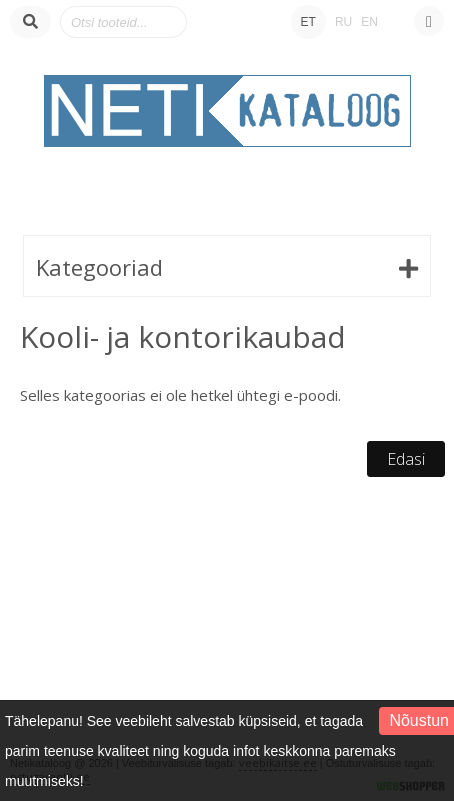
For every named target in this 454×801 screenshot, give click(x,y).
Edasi (406, 459)
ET (308, 22)
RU (343, 22)
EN (369, 22)
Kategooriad (99, 267)
